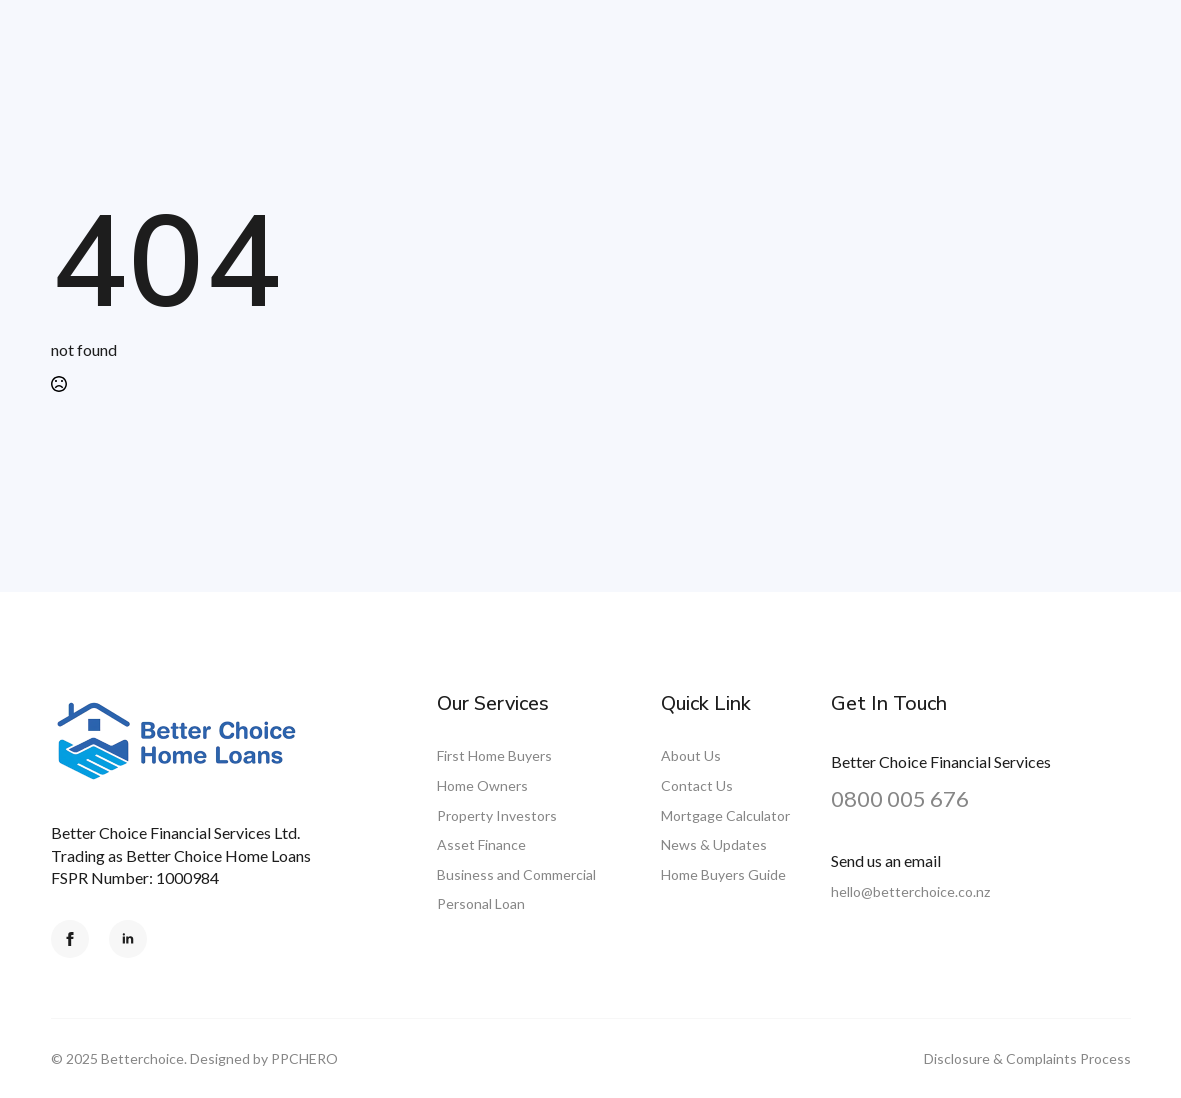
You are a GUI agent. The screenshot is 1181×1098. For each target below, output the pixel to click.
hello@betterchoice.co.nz (910, 891)
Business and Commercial (516, 874)
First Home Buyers (494, 755)
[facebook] (70, 939)
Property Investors (497, 815)
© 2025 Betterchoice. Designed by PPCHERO (194, 1058)
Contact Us (697, 785)
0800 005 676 (900, 798)
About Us (691, 755)
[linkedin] (128, 939)
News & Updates (714, 844)
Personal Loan (481, 903)
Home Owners (482, 785)
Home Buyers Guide (723, 874)
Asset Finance (481, 844)
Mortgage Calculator (725, 815)
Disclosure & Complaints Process (1027, 1058)
